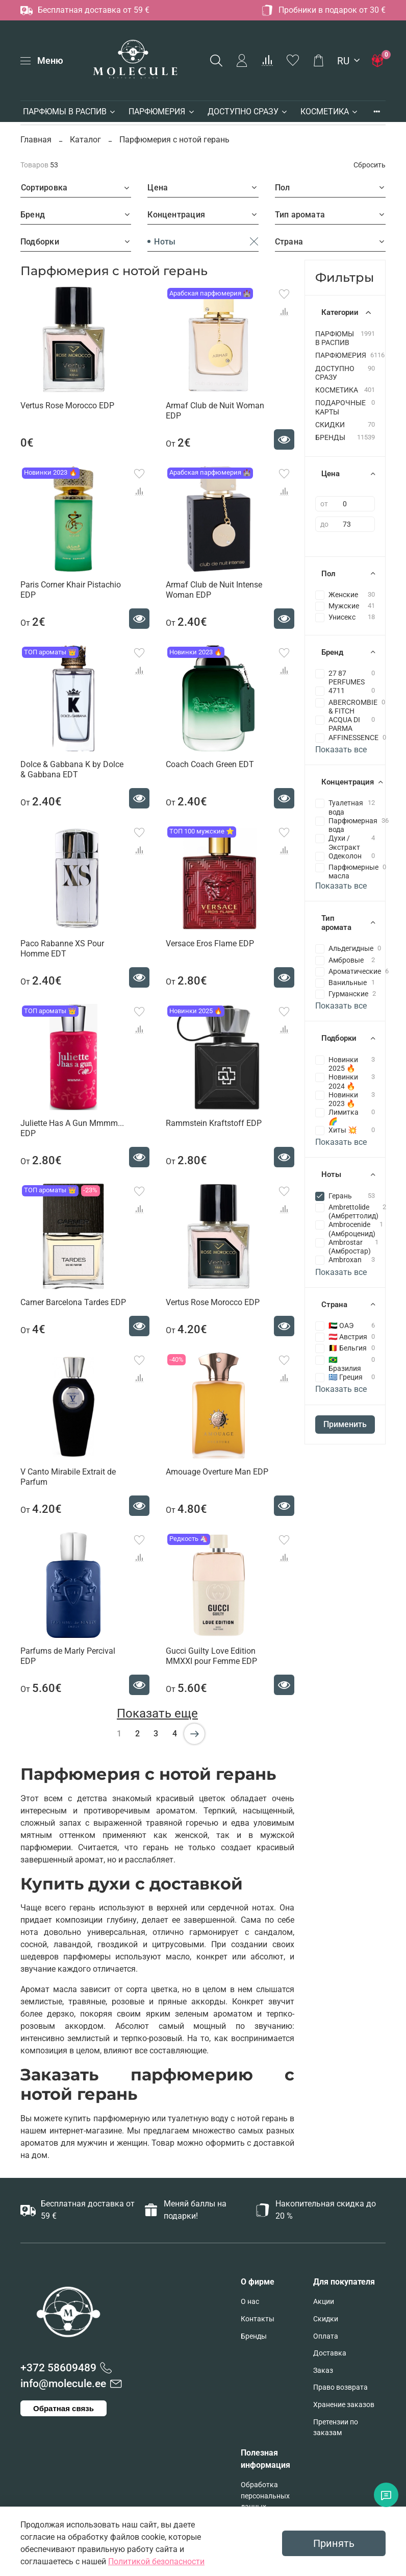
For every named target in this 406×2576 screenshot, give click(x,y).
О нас (250, 2301)
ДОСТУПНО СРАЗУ (248, 111)
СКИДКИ (330, 425)
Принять (333, 2543)
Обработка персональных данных (265, 2496)
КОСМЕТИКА (329, 111)
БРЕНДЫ (330, 437)
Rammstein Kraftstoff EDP (214, 1123)
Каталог (85, 139)
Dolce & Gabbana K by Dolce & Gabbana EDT (71, 769)
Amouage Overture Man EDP (217, 1472)
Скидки (325, 2319)
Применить (345, 1424)
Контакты (257, 2319)
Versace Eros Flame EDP (210, 943)
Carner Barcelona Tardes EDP (73, 1302)
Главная (37, 139)
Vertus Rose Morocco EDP (67, 405)
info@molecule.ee (63, 2383)
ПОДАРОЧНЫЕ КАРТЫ (340, 407)
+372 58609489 (58, 2368)
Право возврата (340, 2387)
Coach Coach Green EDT (210, 764)
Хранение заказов (343, 2404)
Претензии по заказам (335, 2428)
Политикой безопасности (156, 2561)
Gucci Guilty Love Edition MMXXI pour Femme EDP (211, 1656)
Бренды (254, 2336)
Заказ (323, 2370)
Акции (323, 2301)
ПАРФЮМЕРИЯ (162, 111)
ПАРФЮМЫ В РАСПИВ (69, 111)
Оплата (325, 2336)
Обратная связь (63, 2408)
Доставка (329, 2353)
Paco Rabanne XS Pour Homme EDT (62, 949)
